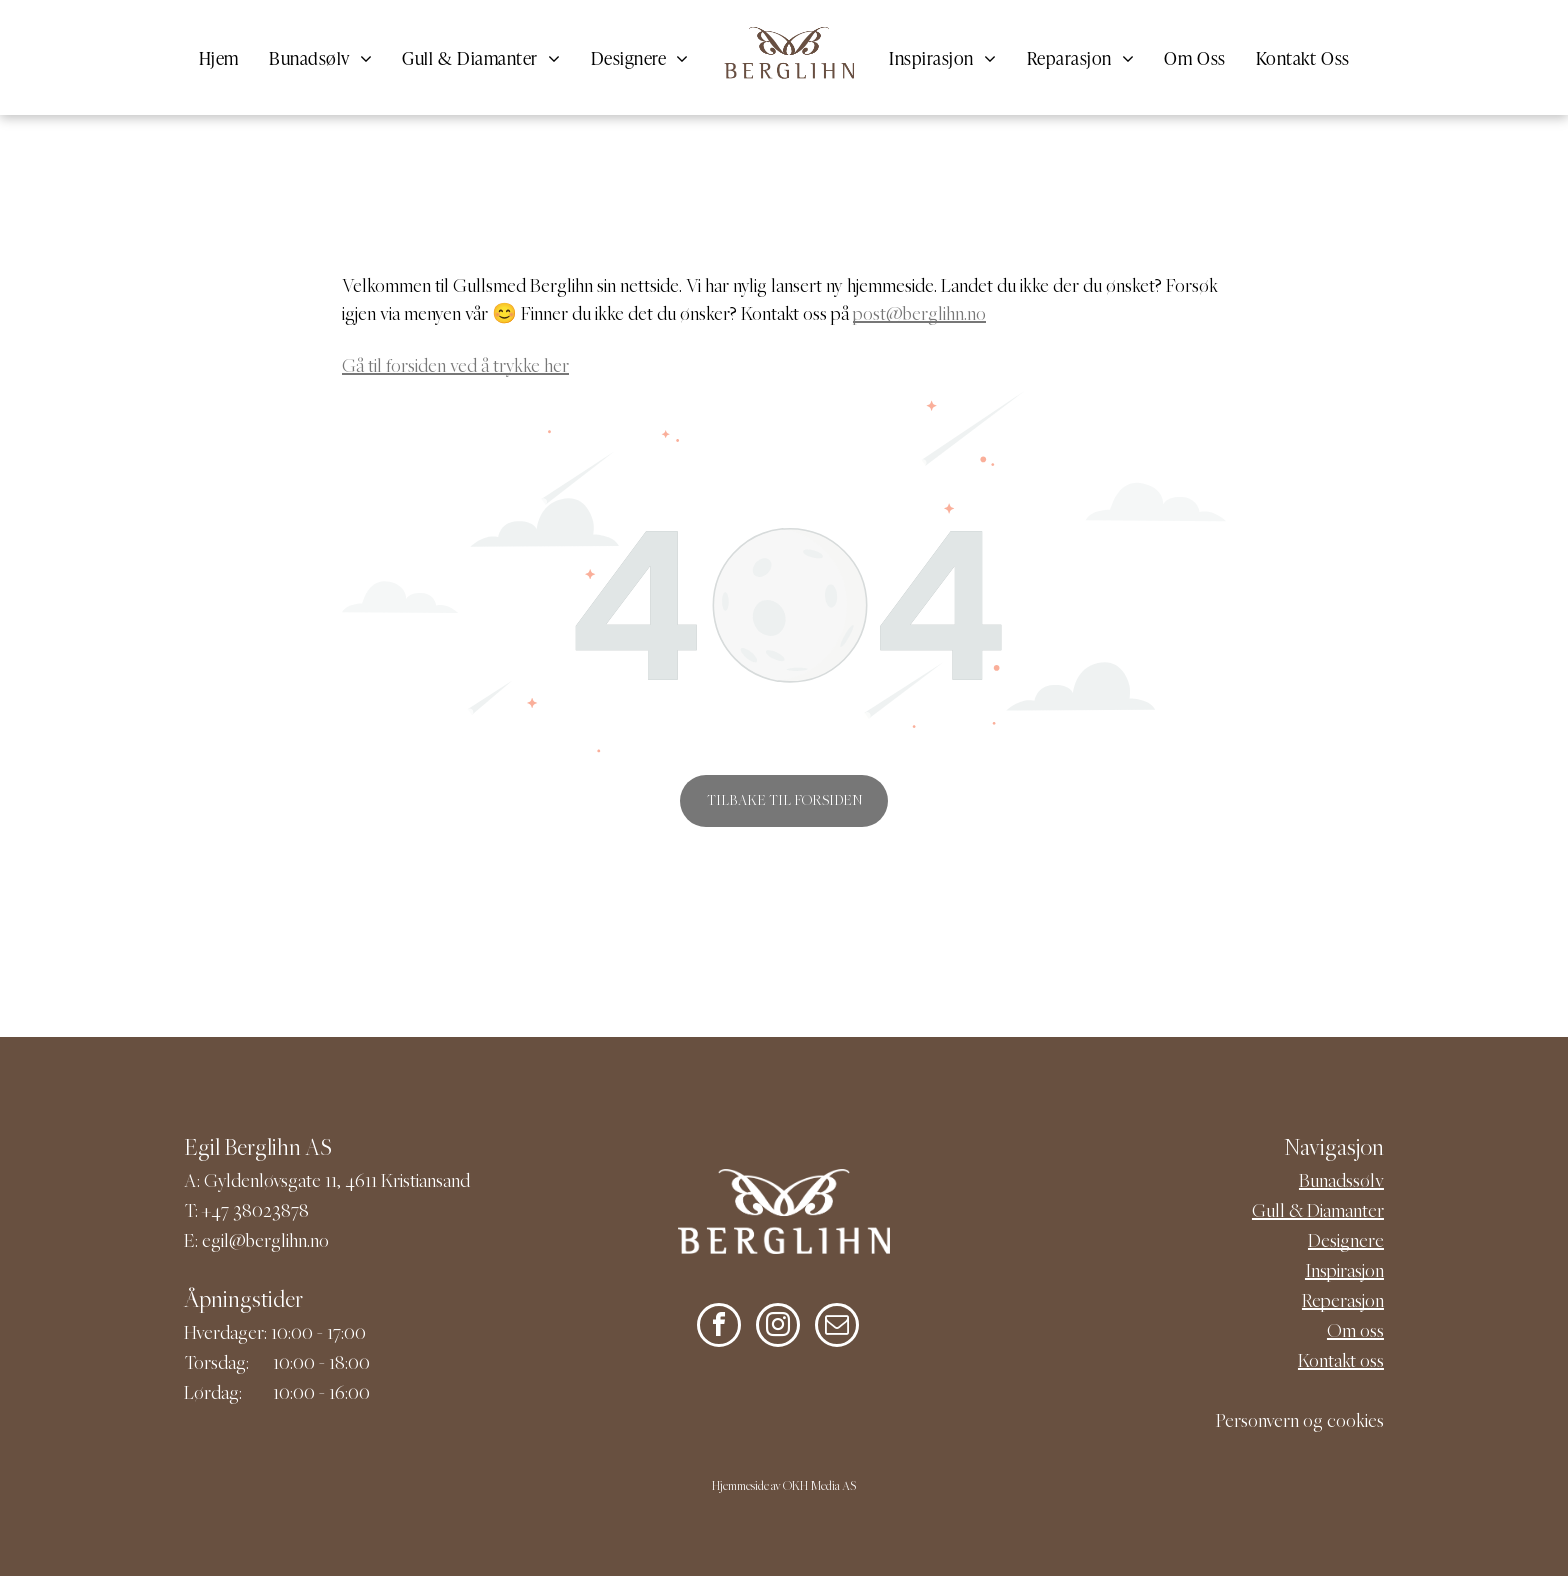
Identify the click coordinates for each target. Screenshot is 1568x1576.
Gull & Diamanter (1318, 1212)
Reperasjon (1343, 1302)
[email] (837, 1327)
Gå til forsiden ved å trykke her (455, 367)
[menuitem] (219, 57)
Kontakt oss (1341, 1362)
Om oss (1355, 1332)
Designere (1346, 1242)
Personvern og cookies (1300, 1422)
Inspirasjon (1344, 1272)
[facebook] (719, 1327)
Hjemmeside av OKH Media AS (784, 1487)
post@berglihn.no (919, 315)
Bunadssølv (1341, 1182)
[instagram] (778, 1327)
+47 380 (232, 1212)
